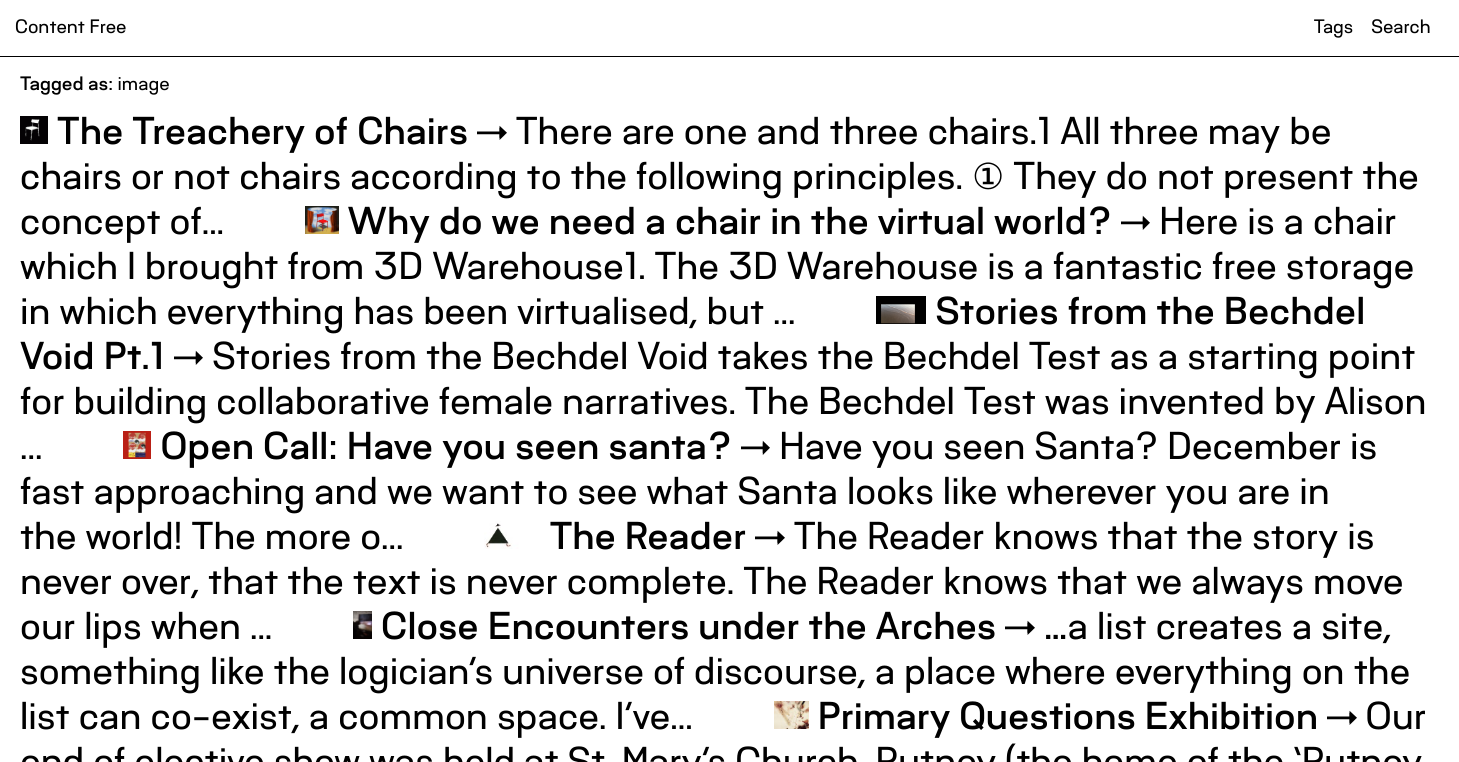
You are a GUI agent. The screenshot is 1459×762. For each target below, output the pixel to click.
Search (1400, 27)
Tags (1333, 27)
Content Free (70, 27)
